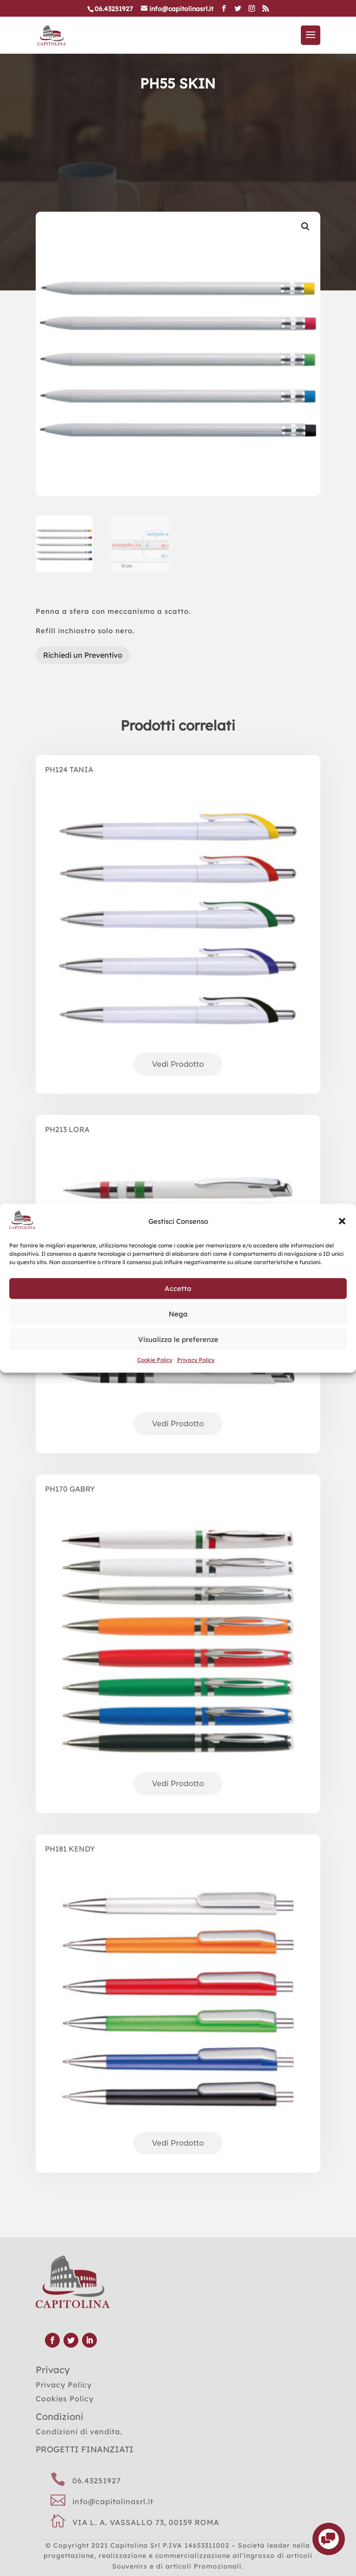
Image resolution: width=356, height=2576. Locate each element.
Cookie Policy (154, 1360)
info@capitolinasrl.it (112, 2501)
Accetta (178, 1288)
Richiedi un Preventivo (82, 655)
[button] (342, 1221)
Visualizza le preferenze (178, 1339)
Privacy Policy (196, 1360)
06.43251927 (96, 2480)
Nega (178, 1314)
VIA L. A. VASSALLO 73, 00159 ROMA (145, 2522)
